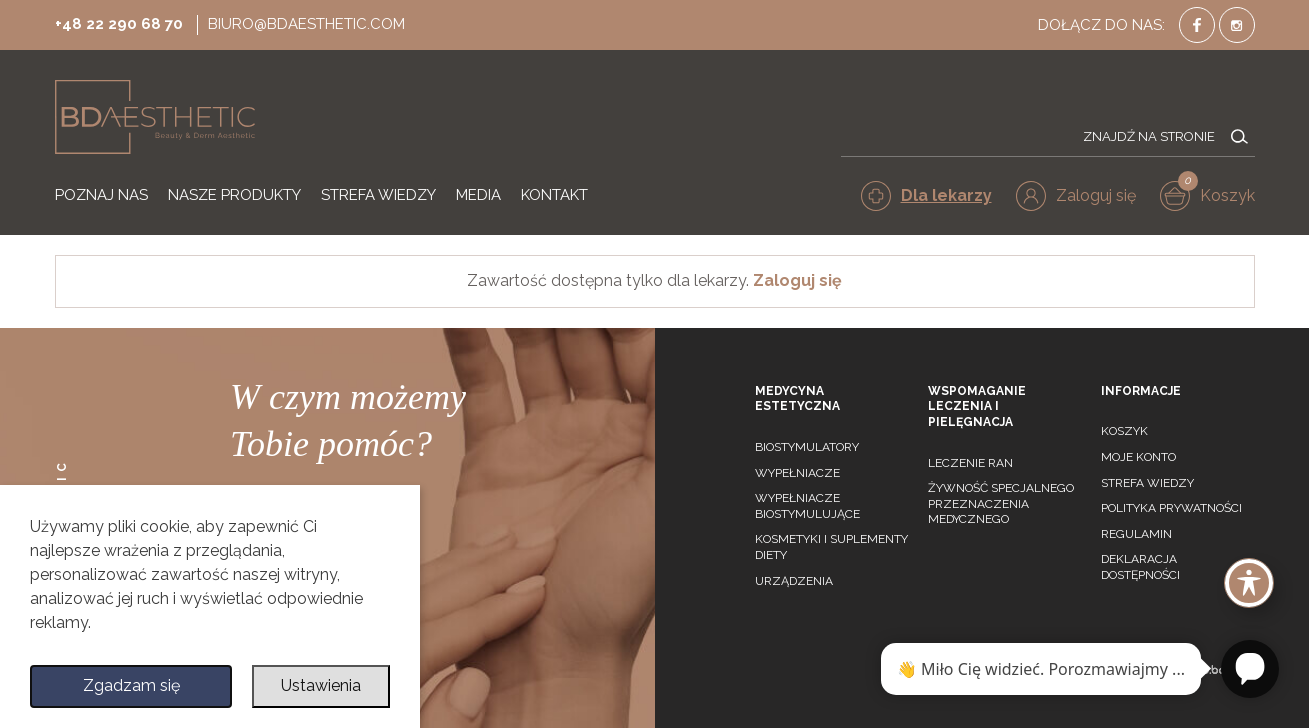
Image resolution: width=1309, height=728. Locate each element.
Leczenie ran (970, 463)
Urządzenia (794, 581)
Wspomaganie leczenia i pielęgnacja (977, 406)
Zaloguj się (797, 280)
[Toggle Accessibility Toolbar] (1249, 583)
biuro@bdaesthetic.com (306, 24)
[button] (1076, 196)
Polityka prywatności (1171, 508)
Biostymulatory (807, 447)
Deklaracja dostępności (1140, 567)
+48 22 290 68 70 (119, 24)
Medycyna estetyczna (797, 399)
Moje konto (1138, 457)
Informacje (1141, 391)
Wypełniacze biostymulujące (807, 506)
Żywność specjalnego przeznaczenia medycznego (1001, 503)
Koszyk (1124, 431)
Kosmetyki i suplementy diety (831, 547)
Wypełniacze (797, 473)
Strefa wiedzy (1147, 483)
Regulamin (1136, 534)
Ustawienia (321, 686)
